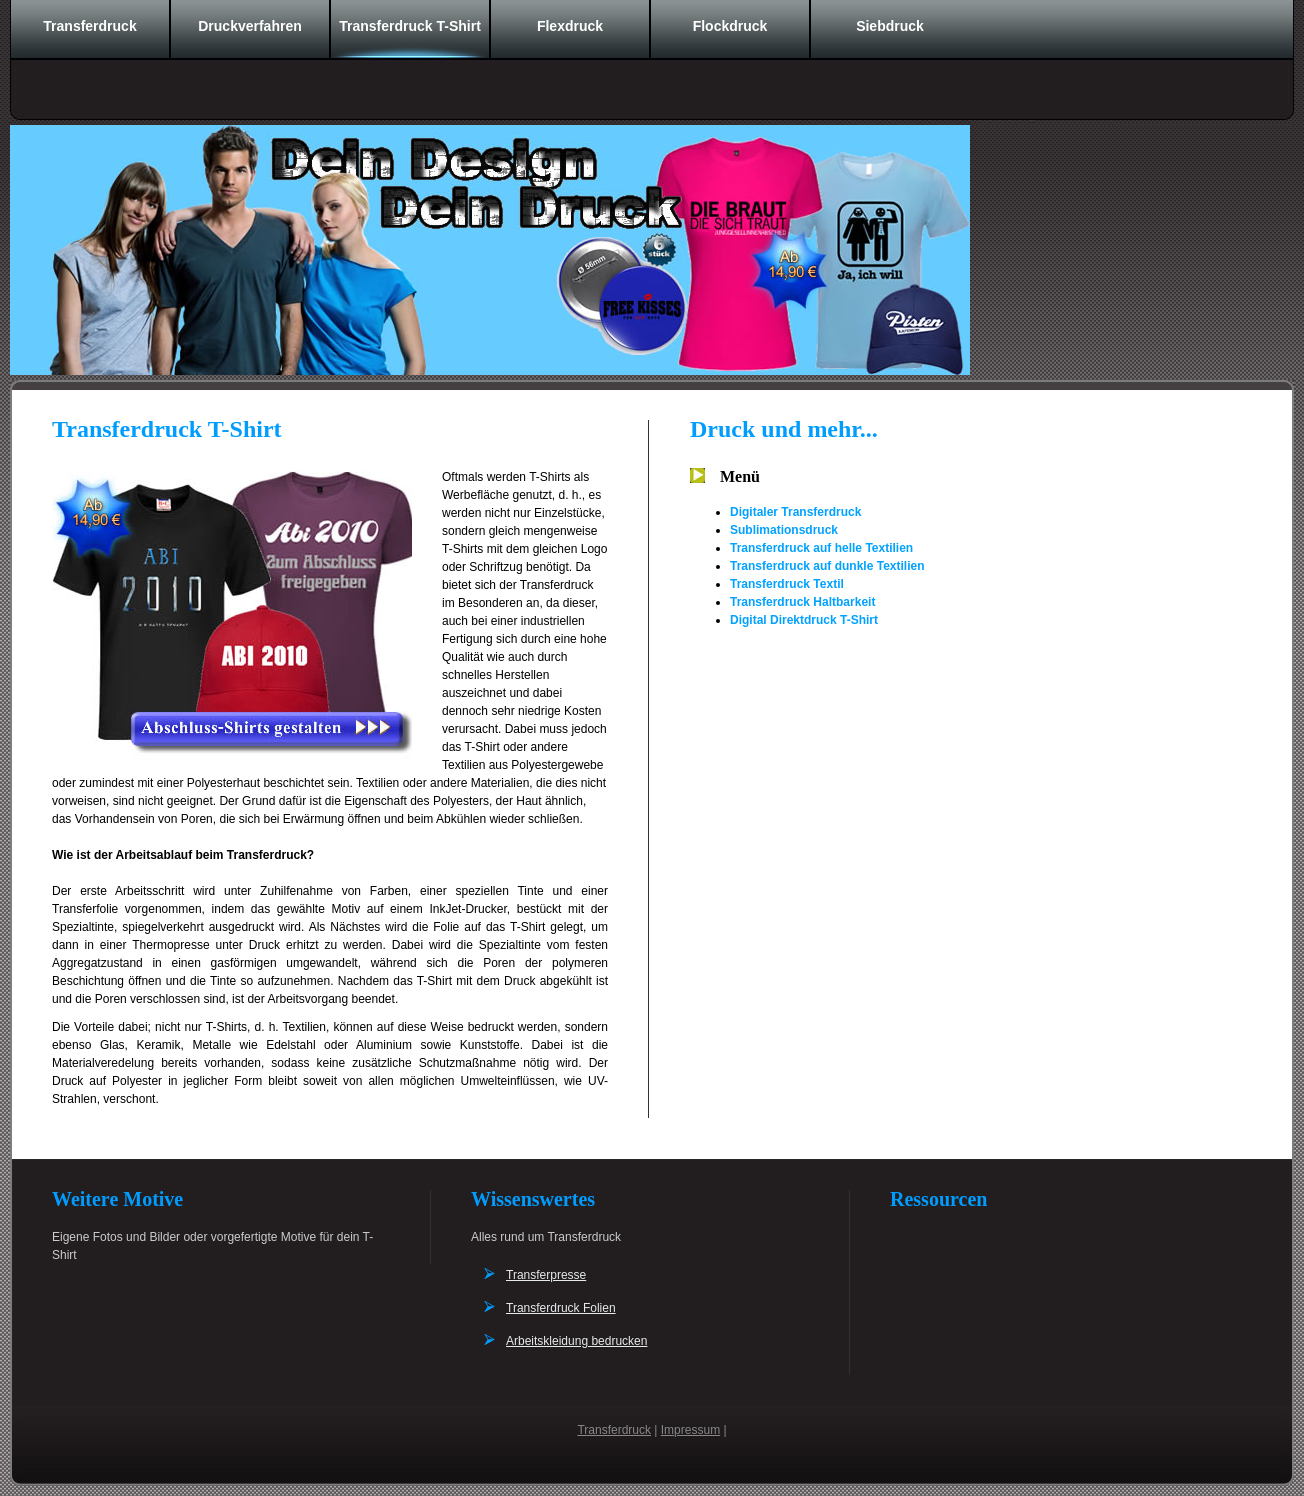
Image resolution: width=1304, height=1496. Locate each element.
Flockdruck (730, 26)
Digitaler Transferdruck (795, 512)
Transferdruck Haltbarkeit (802, 602)
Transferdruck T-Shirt (410, 26)
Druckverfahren (250, 26)
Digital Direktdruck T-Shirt (804, 620)
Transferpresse (546, 1275)
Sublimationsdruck (784, 530)
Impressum (690, 1430)
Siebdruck (890, 26)
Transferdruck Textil (787, 584)
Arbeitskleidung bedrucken (576, 1341)
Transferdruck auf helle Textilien (821, 548)
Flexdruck (570, 26)
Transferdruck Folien (561, 1308)
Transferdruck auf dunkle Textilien (827, 566)
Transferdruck (89, 26)
